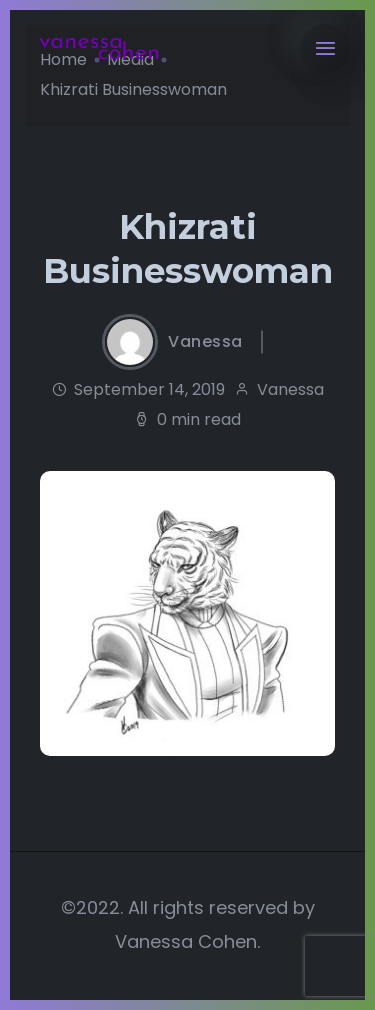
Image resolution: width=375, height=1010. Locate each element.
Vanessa (205, 342)
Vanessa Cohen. (187, 941)
